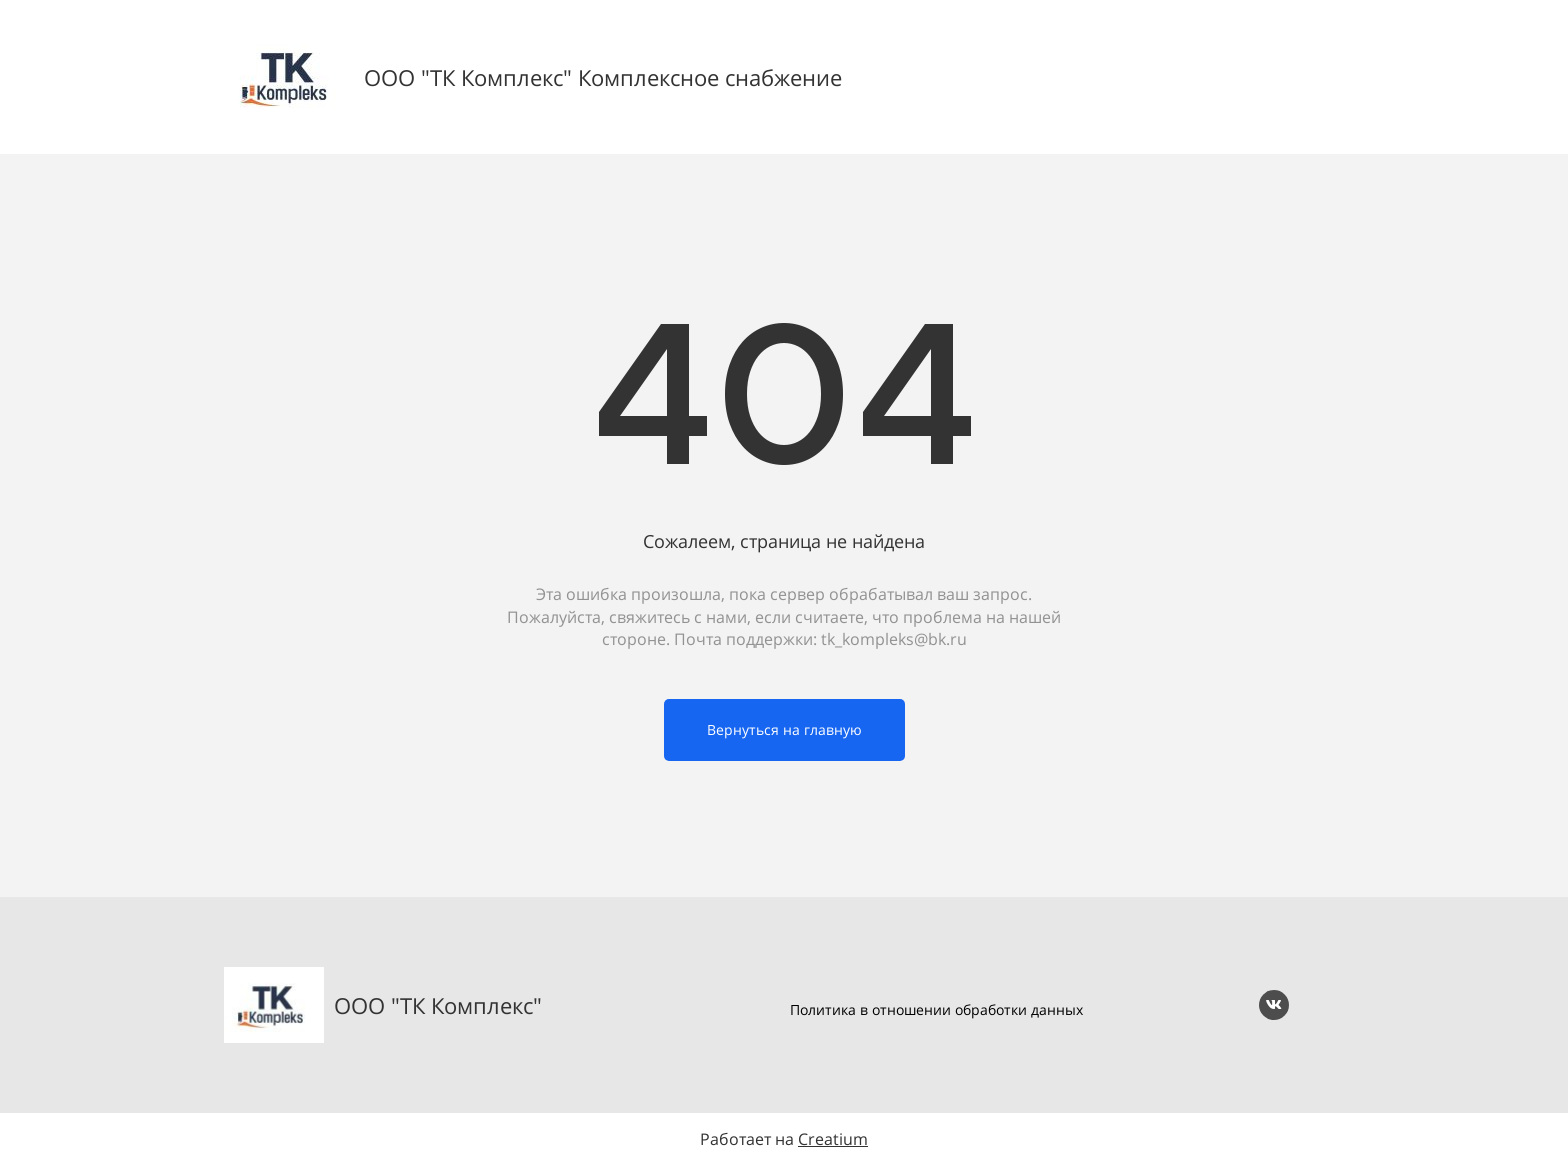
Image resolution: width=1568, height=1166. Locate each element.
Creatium (833, 1139)
